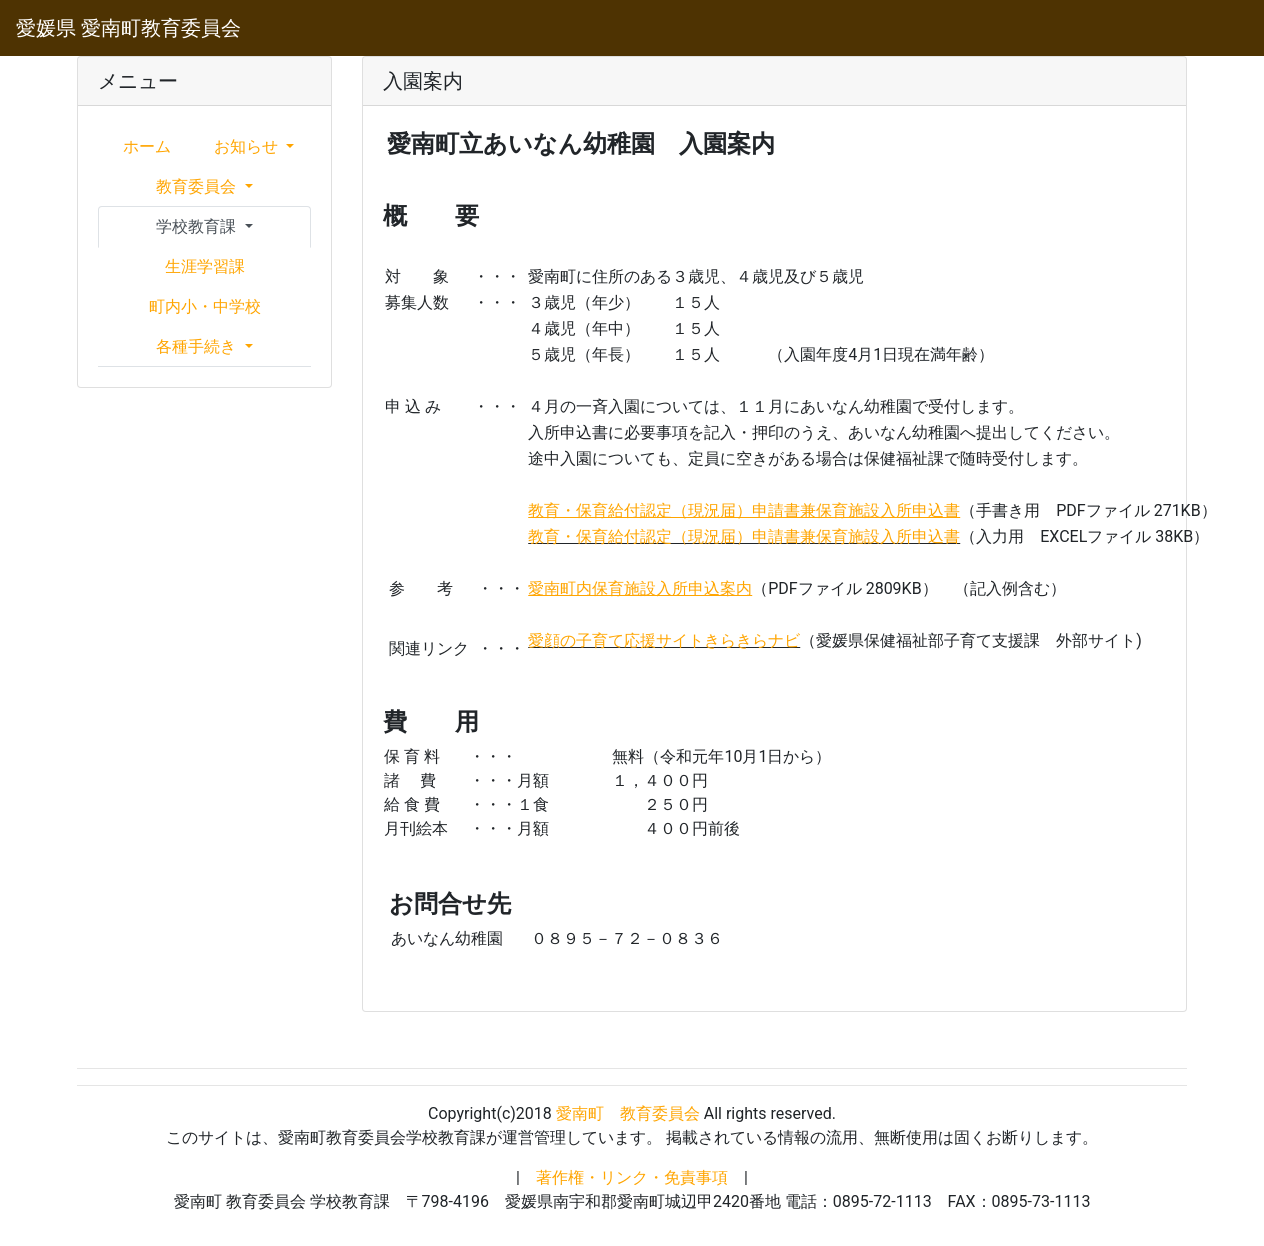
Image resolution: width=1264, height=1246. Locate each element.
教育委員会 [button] (198, 186)
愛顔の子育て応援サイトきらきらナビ (664, 640)
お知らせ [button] (248, 146)
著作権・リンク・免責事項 (632, 1177)
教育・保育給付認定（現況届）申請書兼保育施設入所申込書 (744, 536)
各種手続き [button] (198, 346)
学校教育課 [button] (198, 226)
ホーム (147, 146)
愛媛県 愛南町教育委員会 (128, 28)
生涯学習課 (205, 266)
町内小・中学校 (205, 306)
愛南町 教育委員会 (628, 1113)
